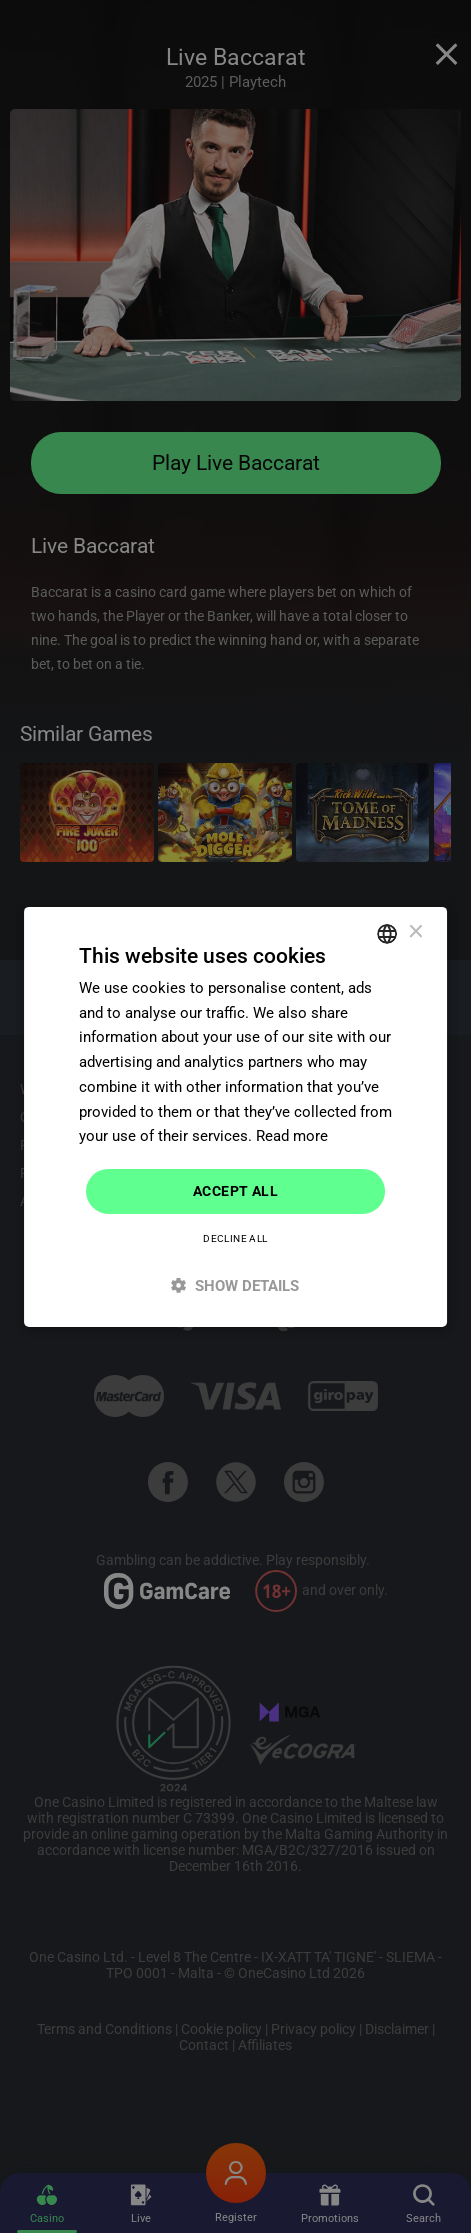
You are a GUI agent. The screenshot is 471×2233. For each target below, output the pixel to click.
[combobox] (387, 933)
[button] (236, 1285)
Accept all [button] (235, 1191)
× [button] (414, 932)
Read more (292, 1136)
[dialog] (236, 1116)
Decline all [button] (235, 1238)
